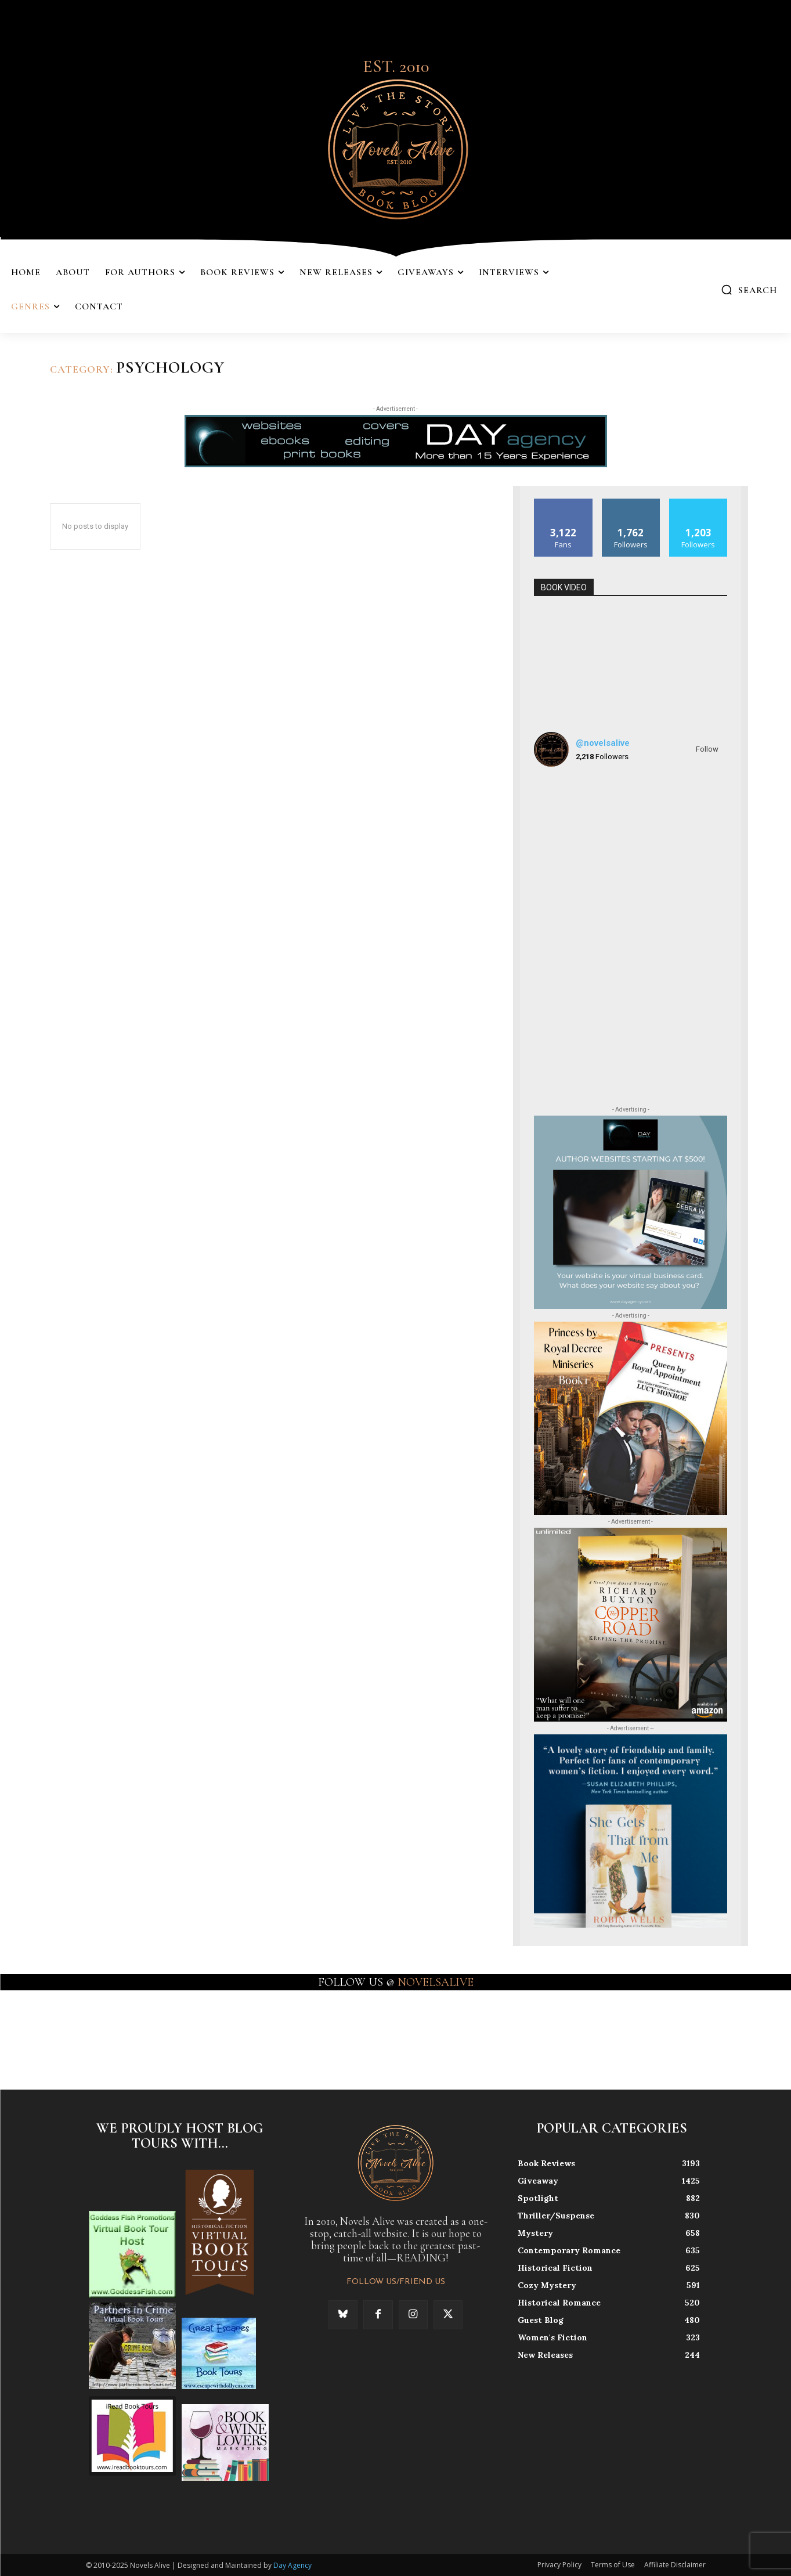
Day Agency (292, 2565)
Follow (707, 749)
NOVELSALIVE (436, 1982)
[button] (749, 289)
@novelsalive (603, 743)
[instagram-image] (565, 807)
